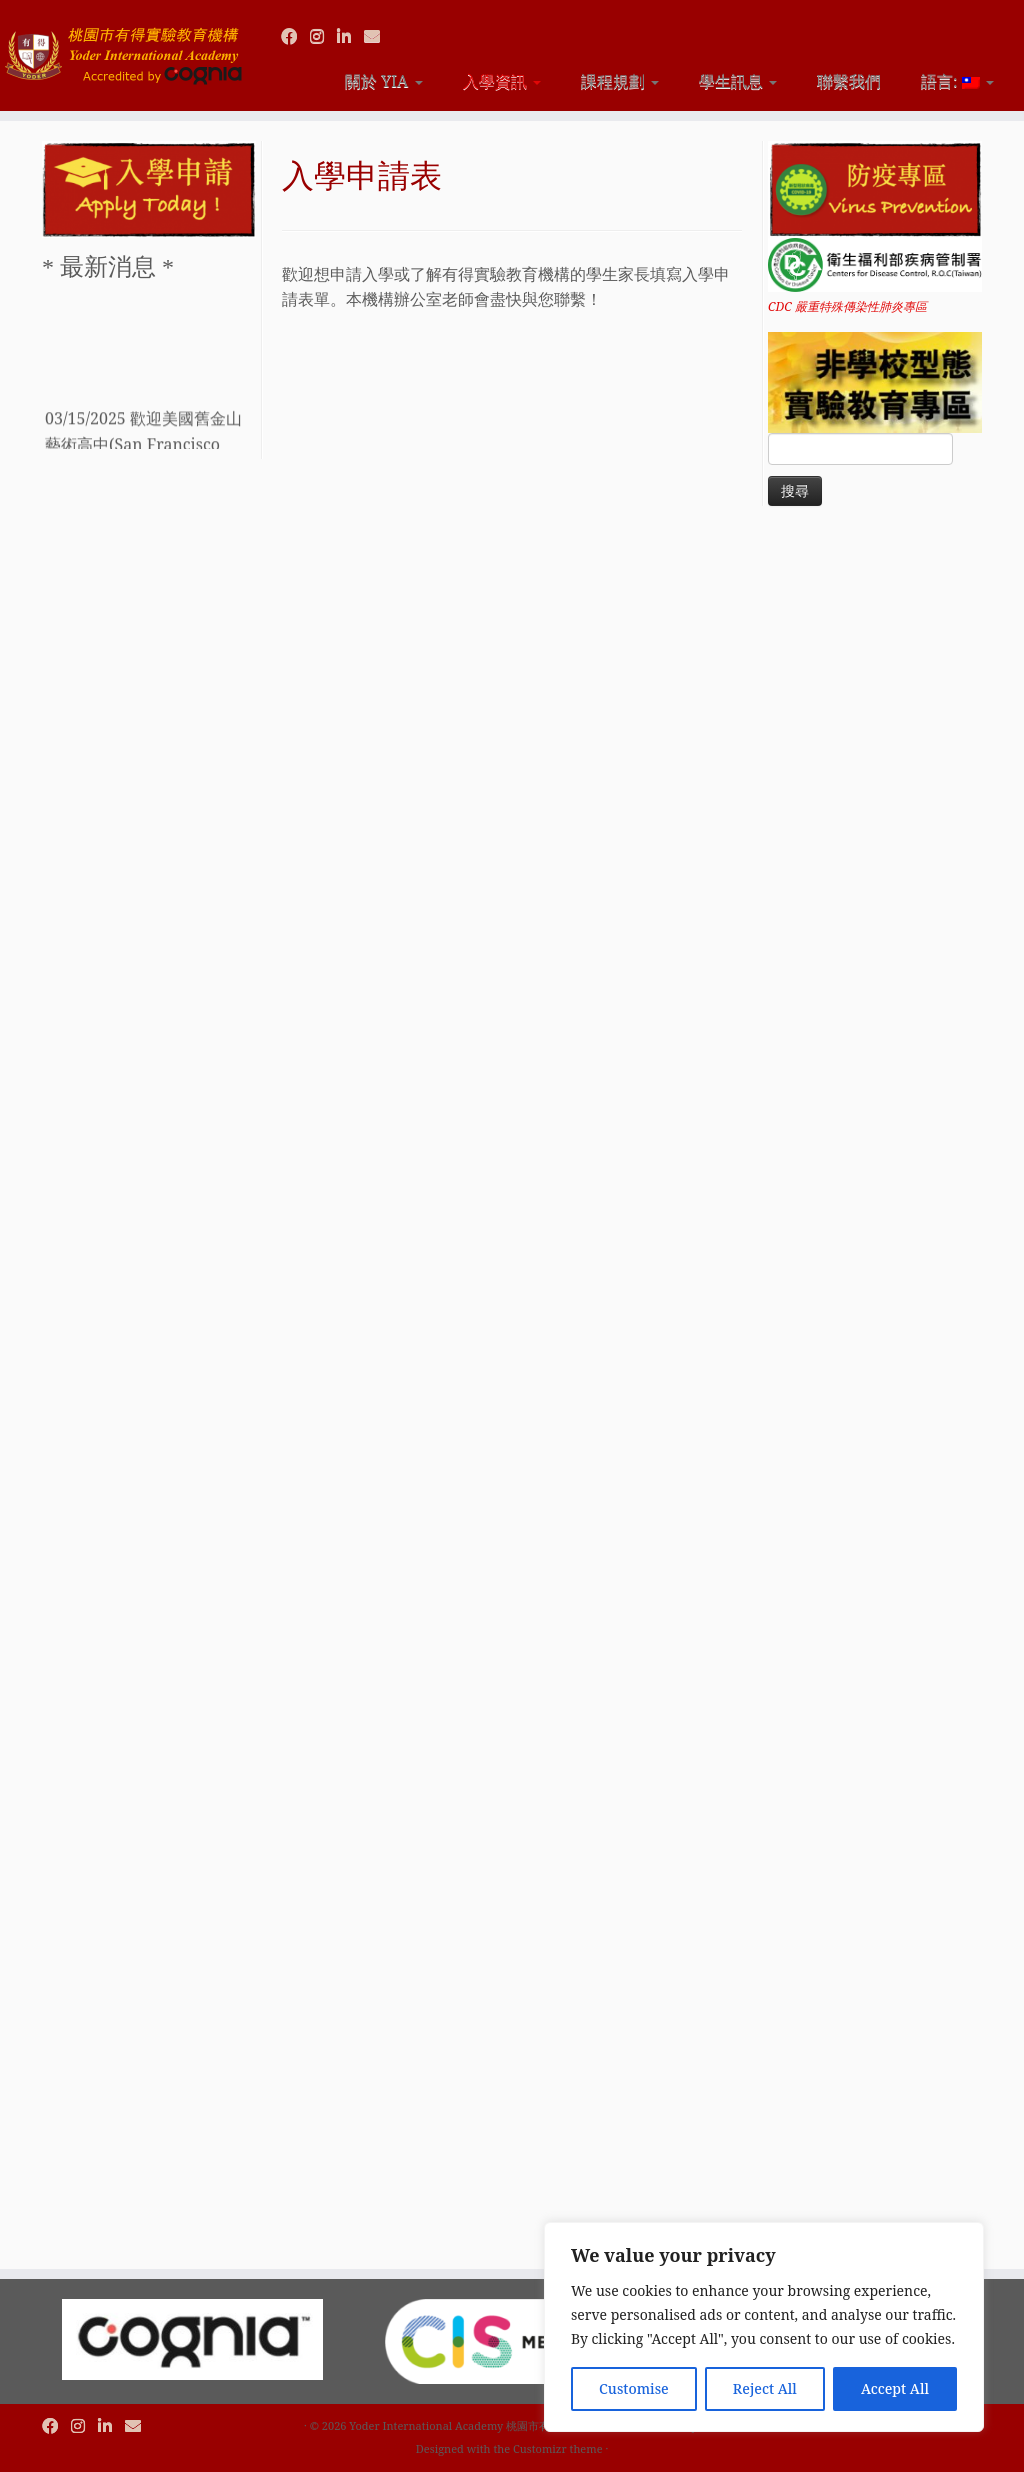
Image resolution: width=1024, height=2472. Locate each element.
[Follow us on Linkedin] (350, 36)
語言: (957, 81)
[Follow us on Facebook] (295, 36)
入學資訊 (502, 81)
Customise (634, 2388)
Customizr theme (558, 2448)
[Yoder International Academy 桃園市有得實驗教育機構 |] (120, 47)
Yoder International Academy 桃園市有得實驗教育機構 (488, 2425)
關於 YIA (383, 81)
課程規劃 (620, 81)
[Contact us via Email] (378, 36)
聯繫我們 (849, 81)
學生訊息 (738, 81)
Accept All (895, 2388)
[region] (764, 2327)
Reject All (765, 2388)
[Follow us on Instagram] (323, 36)
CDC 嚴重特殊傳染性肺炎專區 (847, 306)
